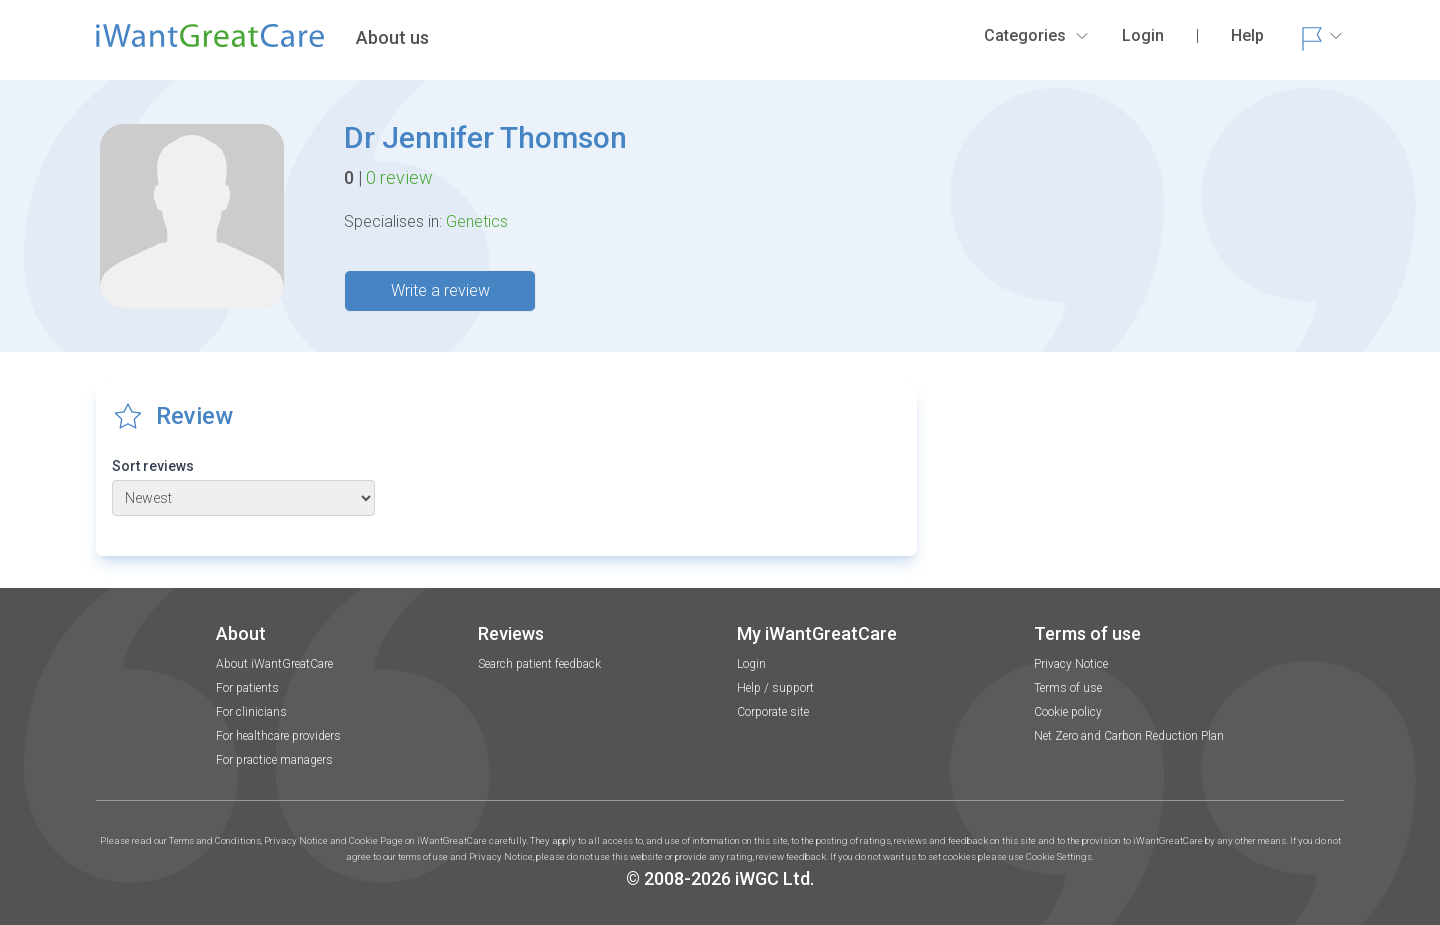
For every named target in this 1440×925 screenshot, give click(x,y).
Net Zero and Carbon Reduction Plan (1129, 736)
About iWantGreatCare (274, 664)
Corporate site (773, 712)
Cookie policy (1068, 712)
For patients (247, 688)
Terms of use (1068, 688)
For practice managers (274, 760)
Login (751, 664)
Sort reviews (153, 466)
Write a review (440, 290)
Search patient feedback (539, 664)
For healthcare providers (278, 736)
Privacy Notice (1071, 664)
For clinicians (251, 712)
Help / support (775, 688)
